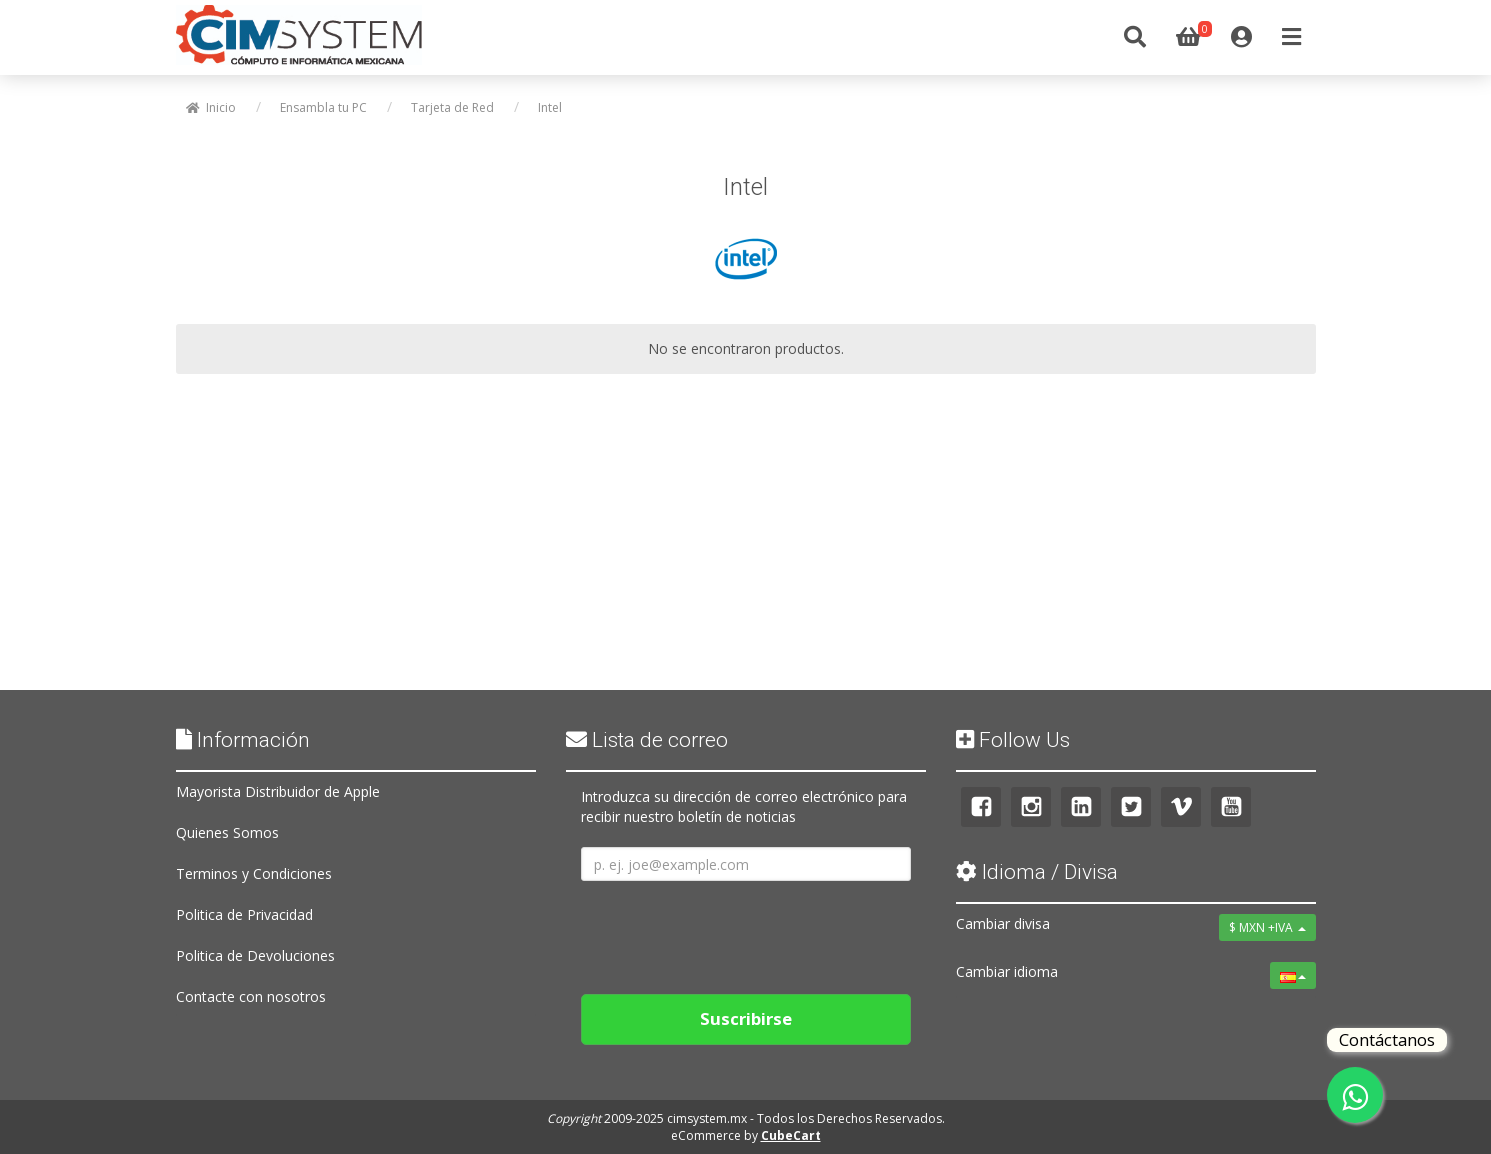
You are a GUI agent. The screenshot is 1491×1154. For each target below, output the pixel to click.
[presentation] (733, 930)
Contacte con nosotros (251, 996)
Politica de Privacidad (244, 914)
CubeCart (791, 1135)
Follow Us (1013, 740)
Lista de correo (647, 740)
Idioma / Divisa (1037, 872)
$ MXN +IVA (1267, 927)
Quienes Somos (227, 832)
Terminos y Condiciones (254, 873)
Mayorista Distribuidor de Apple (278, 791)
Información (243, 740)
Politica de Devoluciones (255, 955)
